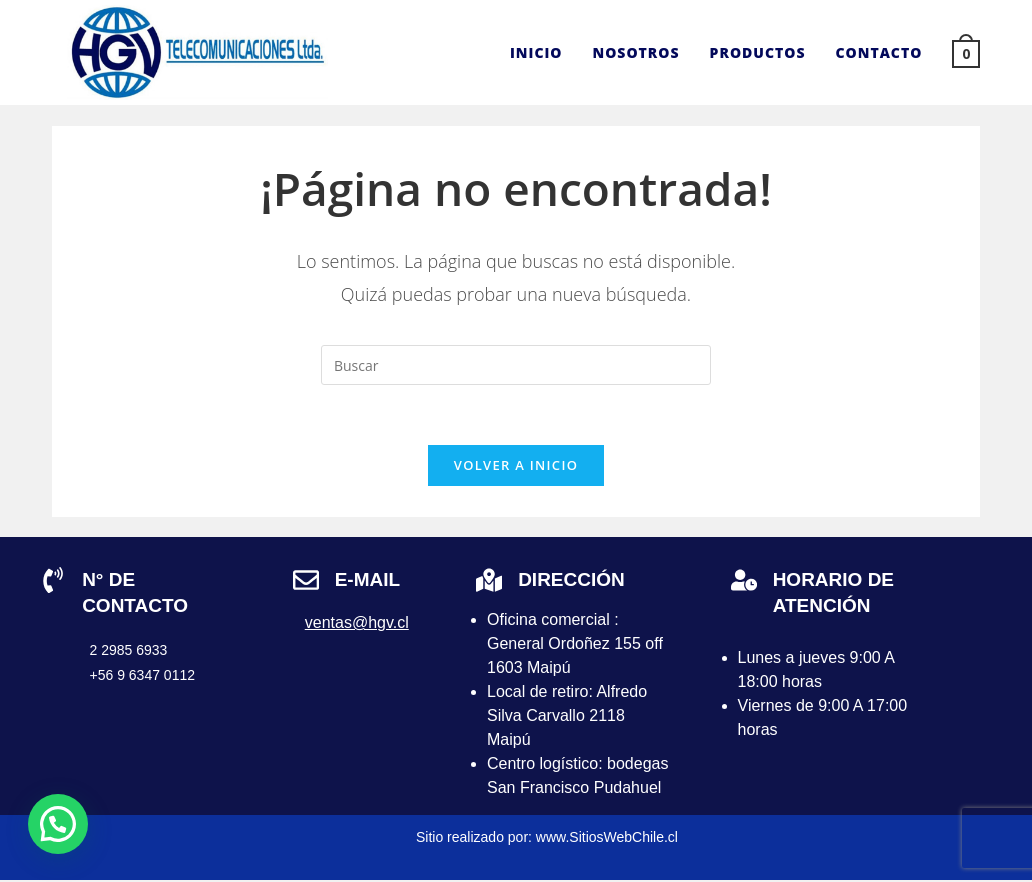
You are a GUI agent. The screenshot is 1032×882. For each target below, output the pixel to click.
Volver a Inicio (516, 466)
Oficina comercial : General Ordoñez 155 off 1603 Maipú (575, 645)
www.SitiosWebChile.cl (607, 839)
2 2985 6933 (129, 651)
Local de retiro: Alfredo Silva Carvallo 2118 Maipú (567, 717)
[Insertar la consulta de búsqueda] (516, 365)
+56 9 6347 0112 (143, 677)
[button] (58, 824)
